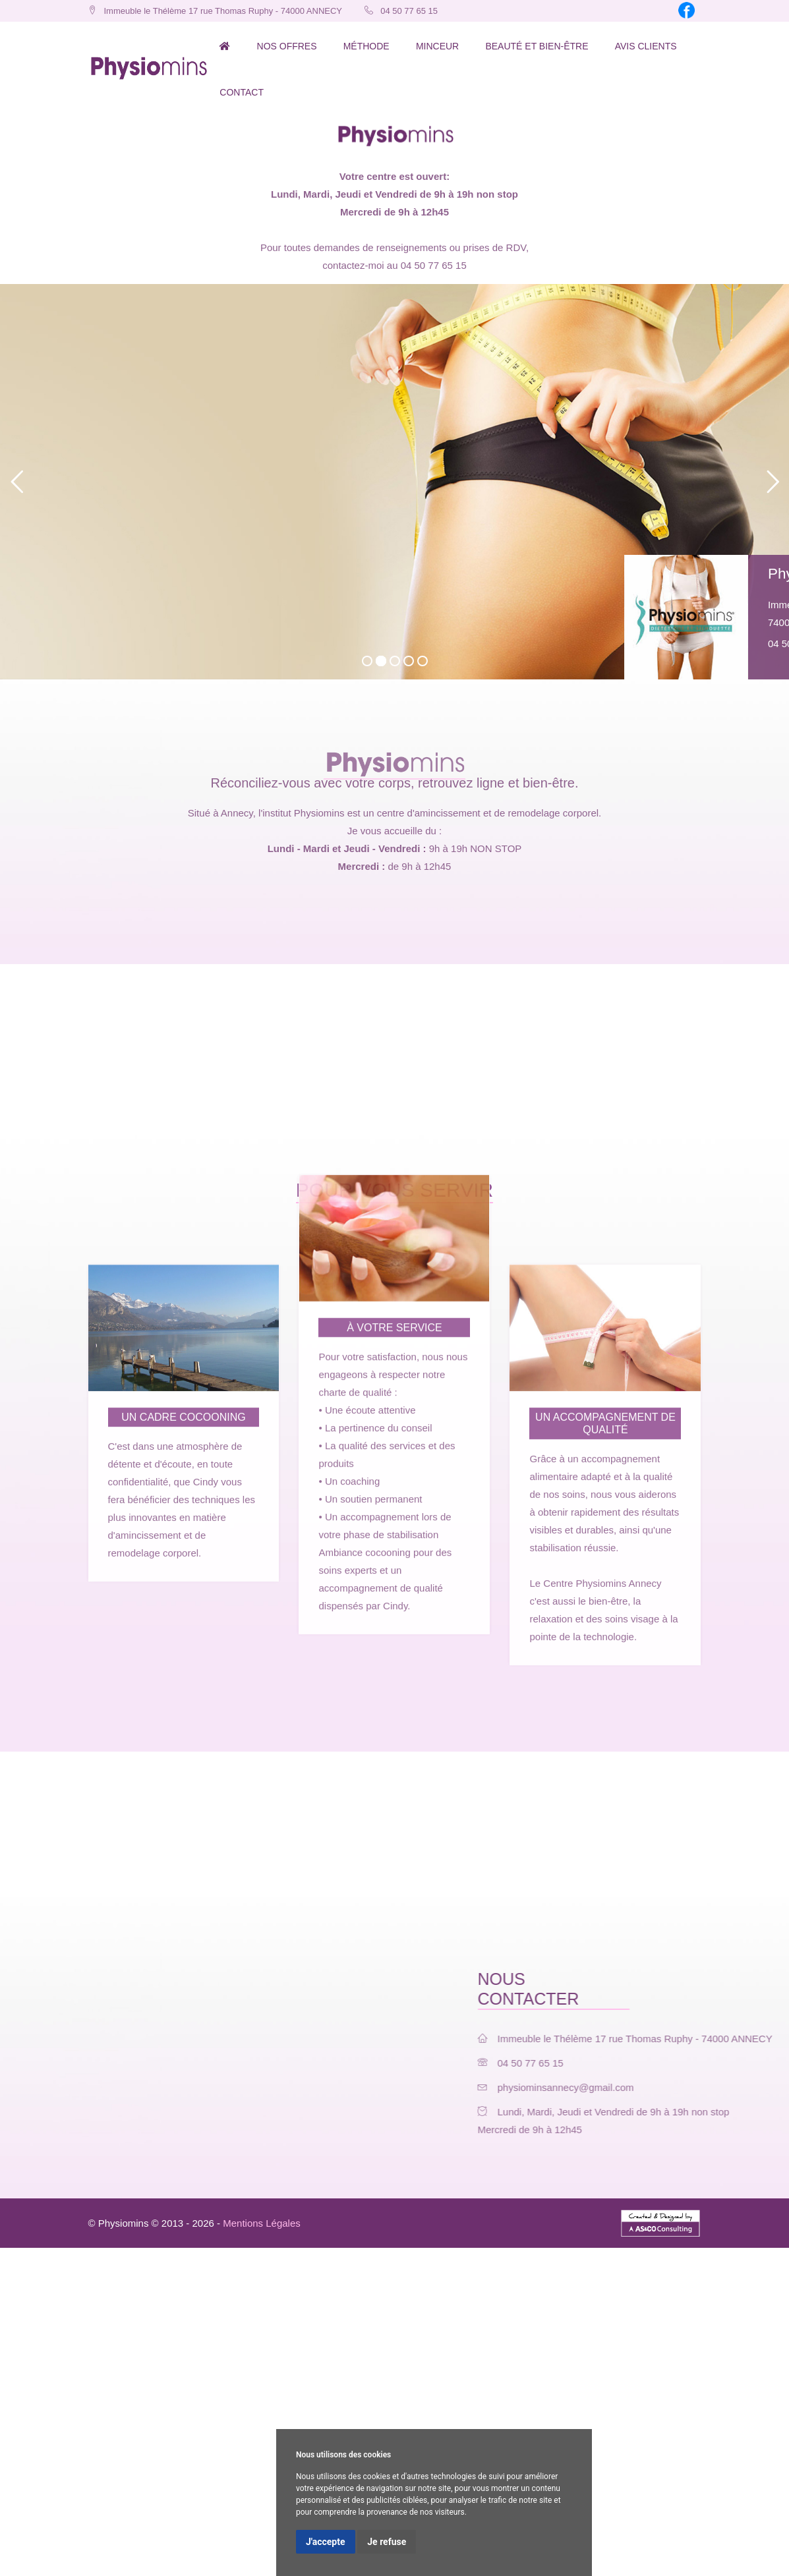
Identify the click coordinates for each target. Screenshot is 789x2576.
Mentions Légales (262, 2223)
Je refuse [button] (386, 2541)
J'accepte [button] (325, 2541)
